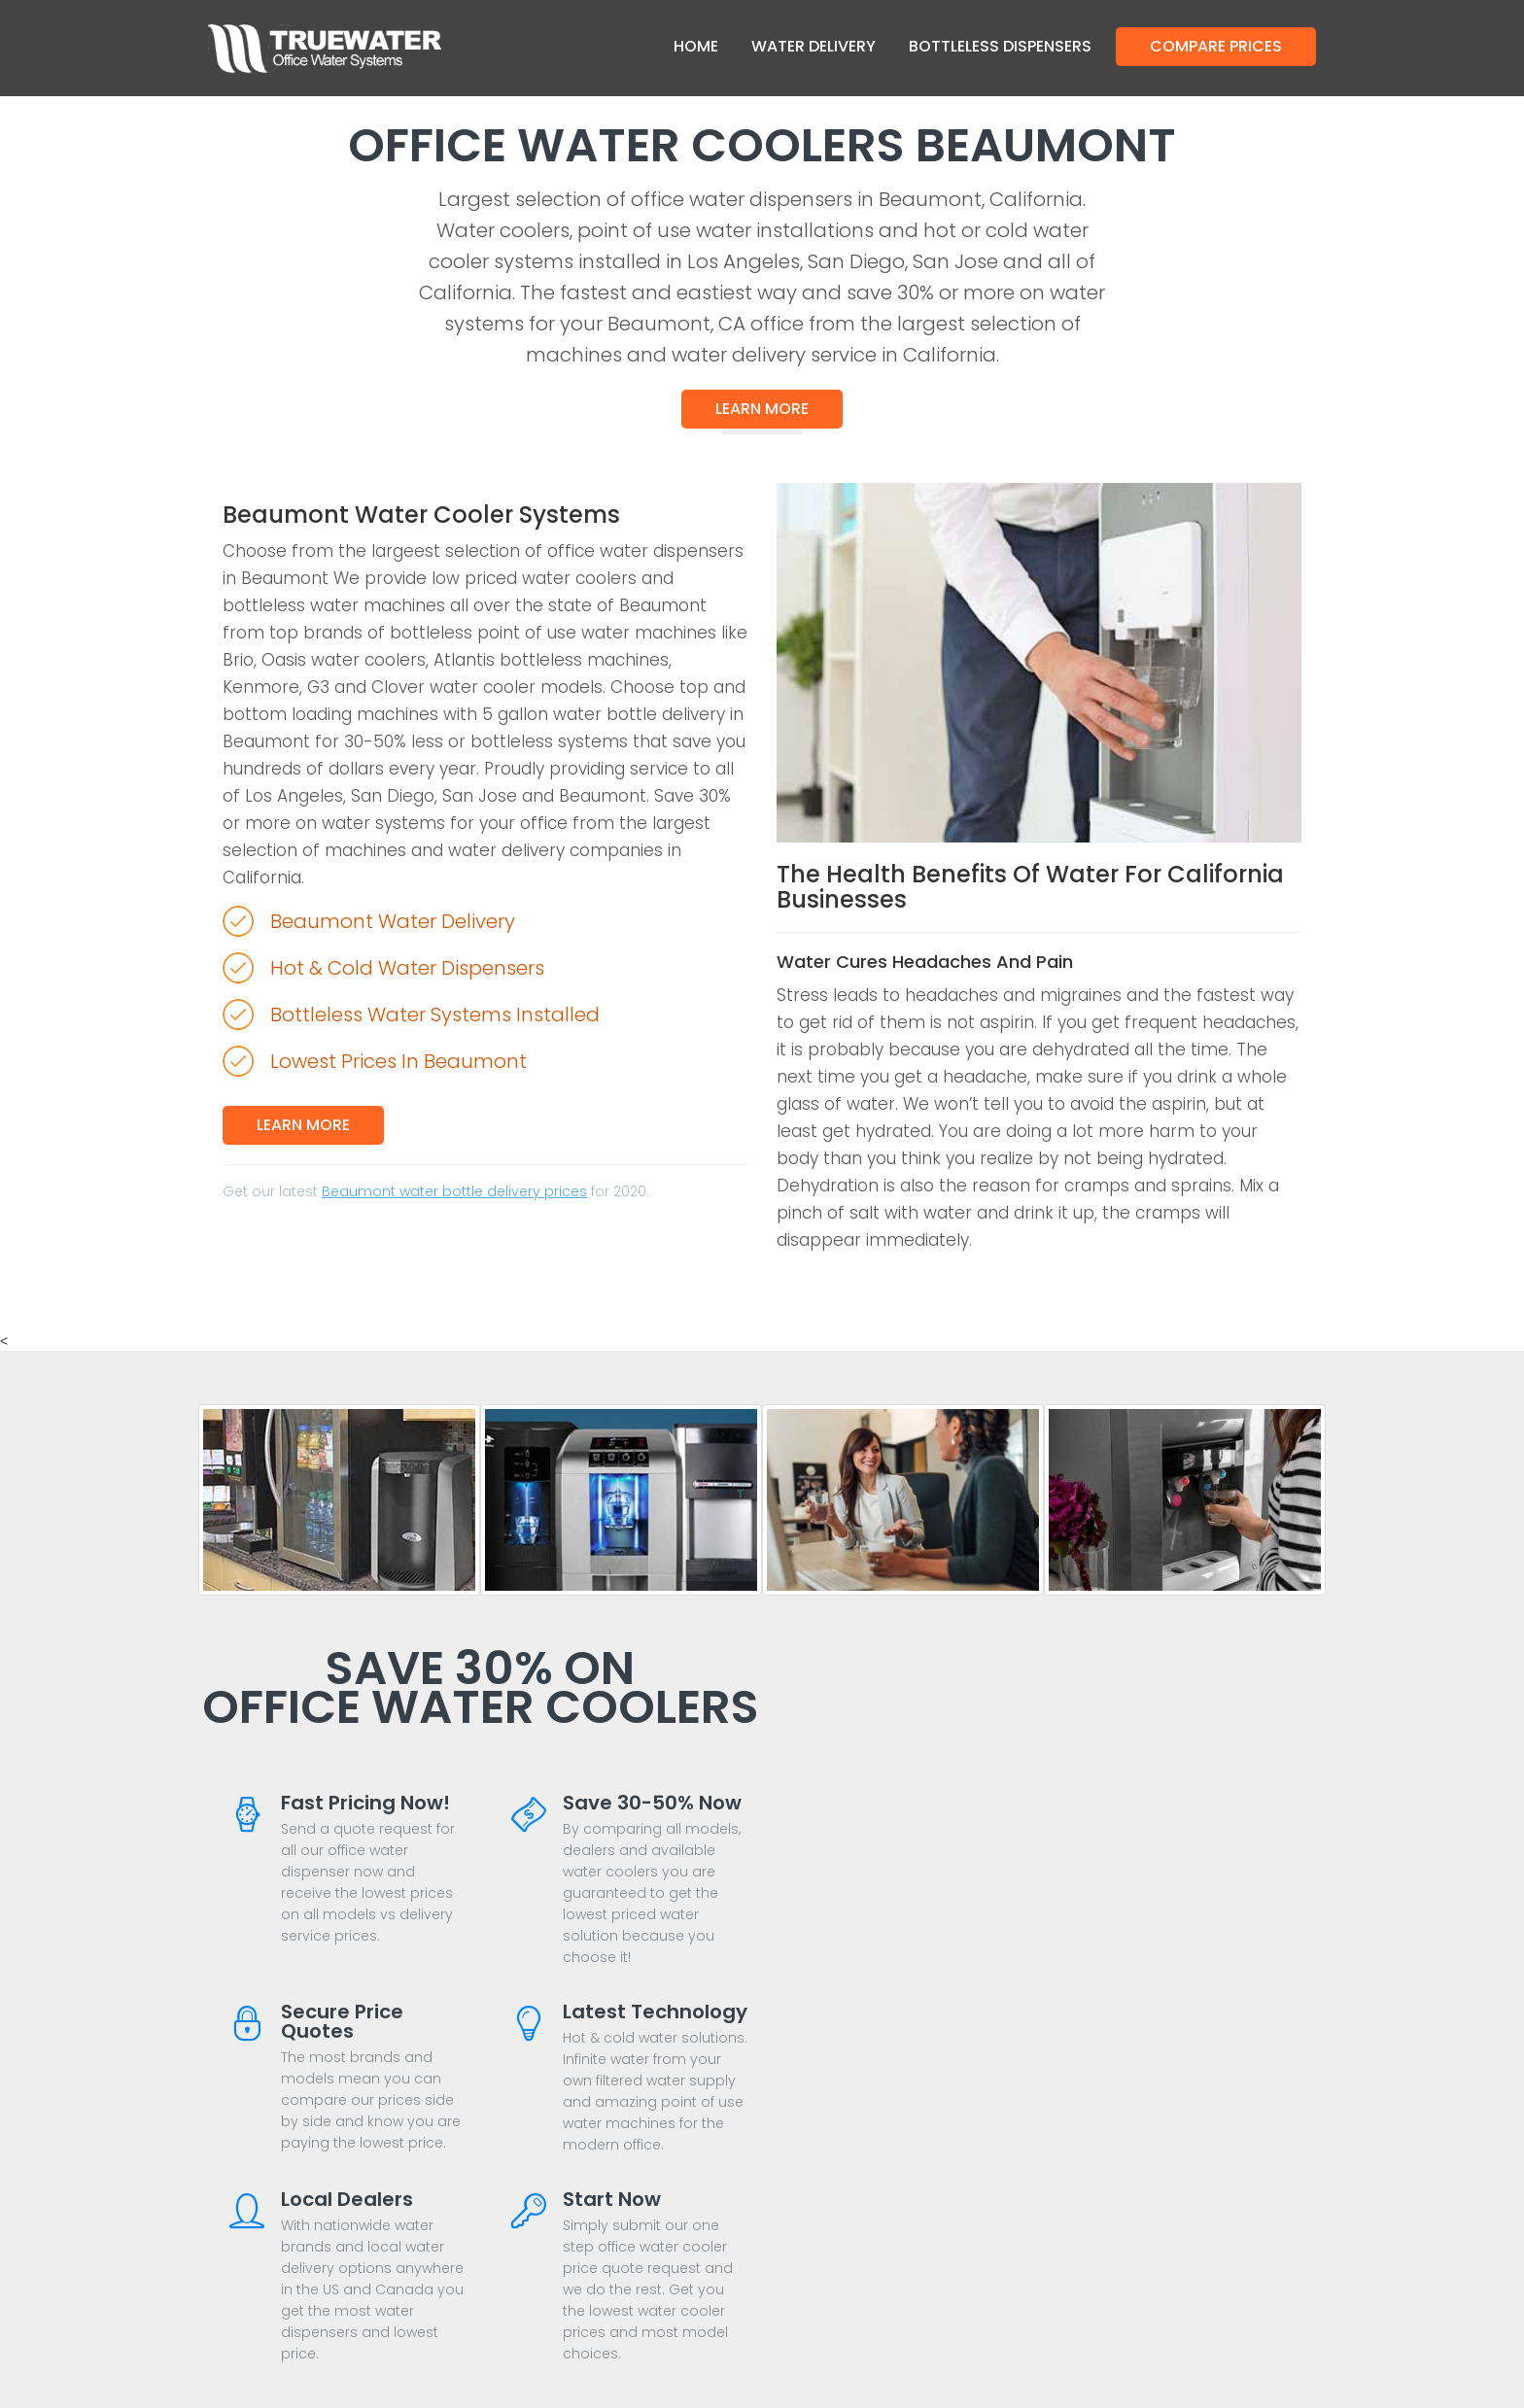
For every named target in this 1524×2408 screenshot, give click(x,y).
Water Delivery (813, 46)
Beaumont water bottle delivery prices (454, 1191)
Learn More (762, 408)
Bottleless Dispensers (1000, 46)
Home (696, 46)
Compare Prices (1216, 46)
